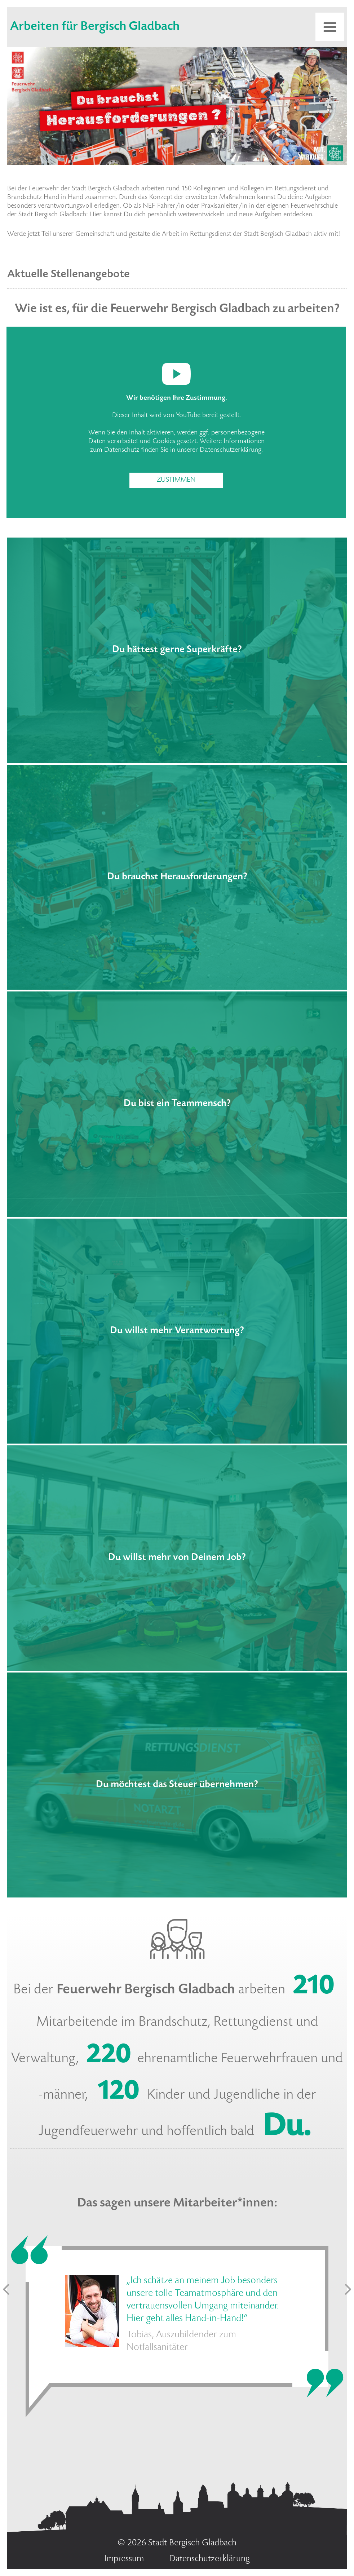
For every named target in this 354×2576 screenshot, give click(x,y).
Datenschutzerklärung (230, 450)
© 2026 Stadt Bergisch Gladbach (177, 2543)
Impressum (124, 2559)
